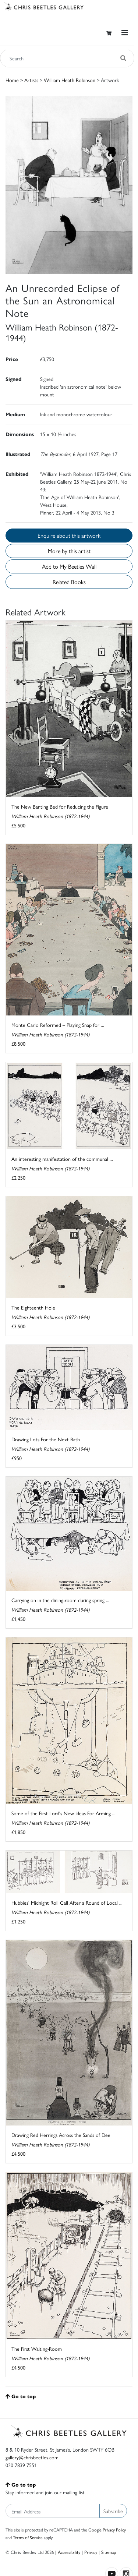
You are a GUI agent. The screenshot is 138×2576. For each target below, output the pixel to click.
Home (12, 80)
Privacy (90, 2551)
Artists (31, 80)
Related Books (69, 581)
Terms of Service (28, 2537)
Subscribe (113, 2511)
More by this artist (69, 551)
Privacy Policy (114, 2529)
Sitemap (108, 2551)
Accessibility (69, 2551)
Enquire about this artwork (69, 535)
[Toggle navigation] (125, 32)
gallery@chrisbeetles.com (32, 2457)
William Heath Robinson (69, 80)
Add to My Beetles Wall (69, 566)
